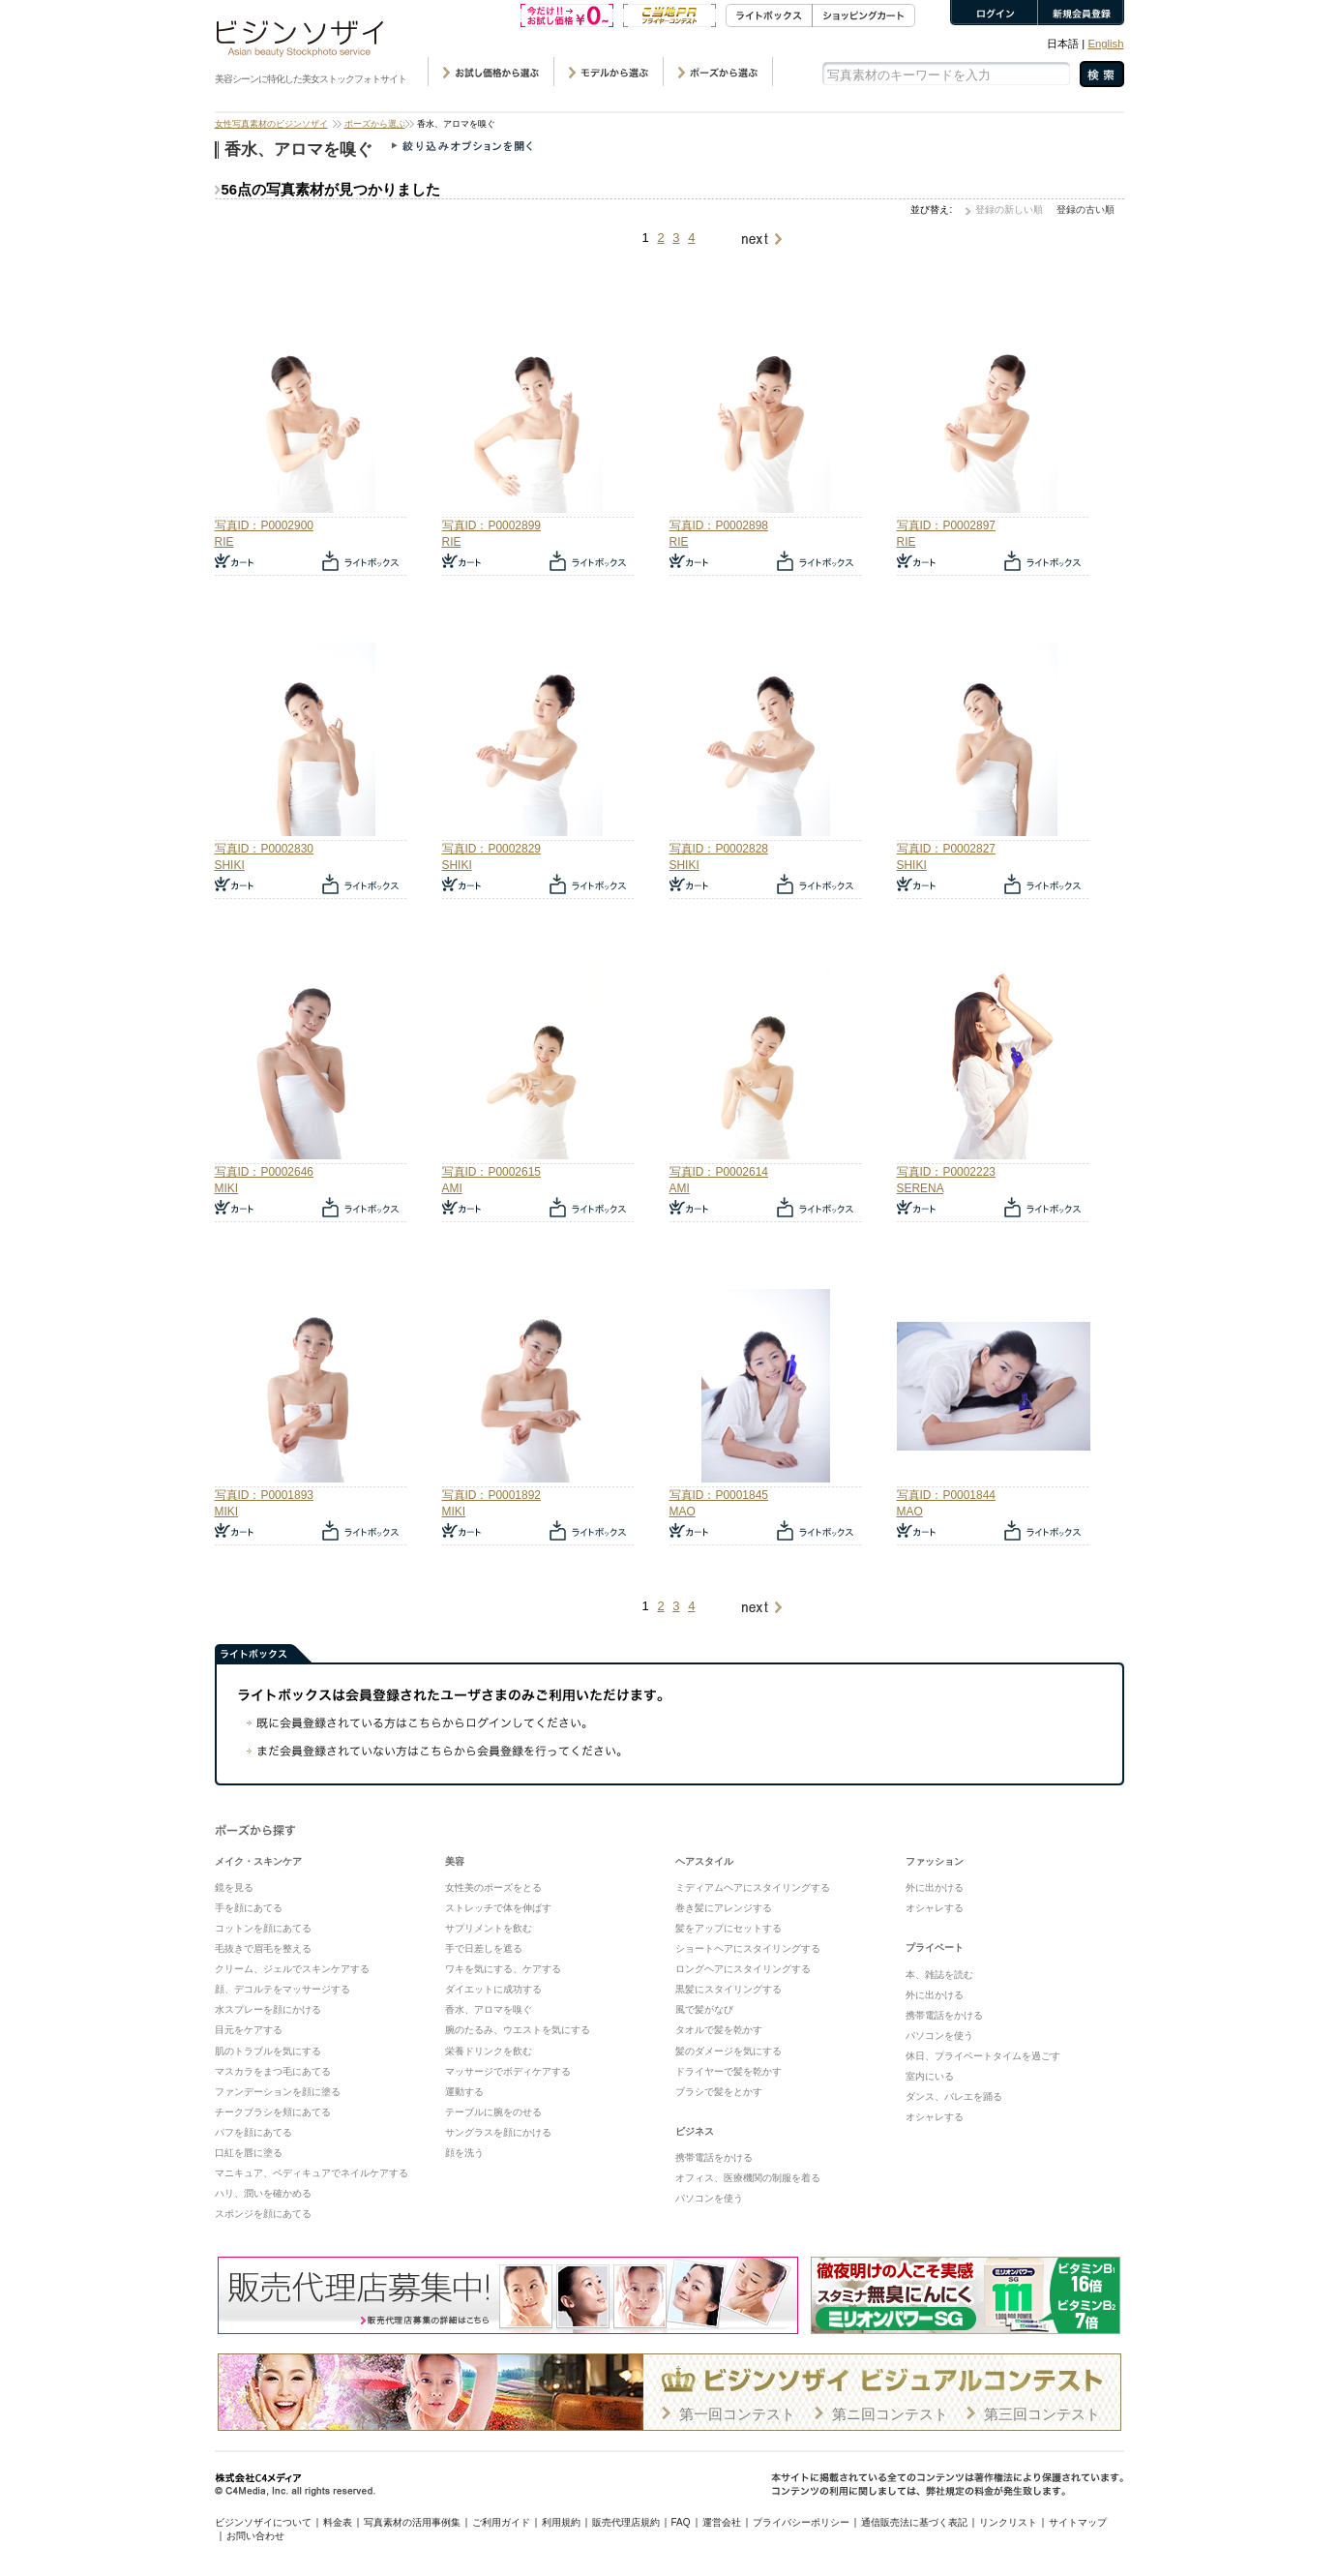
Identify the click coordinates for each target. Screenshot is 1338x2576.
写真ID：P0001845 (718, 1495)
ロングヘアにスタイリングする (743, 1968)
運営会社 (721, 2522)
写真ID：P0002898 (718, 525)
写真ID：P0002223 (946, 1172)
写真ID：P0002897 (946, 525)
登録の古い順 (1085, 209)
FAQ (681, 2522)
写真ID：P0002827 (946, 848)
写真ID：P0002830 (264, 848)
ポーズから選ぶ (374, 124)
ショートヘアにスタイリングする (747, 1948)
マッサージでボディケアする (508, 2071)
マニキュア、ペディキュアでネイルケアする (311, 2173)
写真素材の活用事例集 (412, 2522)
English (1105, 43)
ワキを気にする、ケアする (503, 1968)
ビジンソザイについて (263, 2522)
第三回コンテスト (1042, 2414)
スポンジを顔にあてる (263, 2213)
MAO (682, 1511)
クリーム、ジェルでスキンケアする (292, 1968)
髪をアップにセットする (728, 1928)
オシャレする (935, 1907)
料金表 (337, 2522)
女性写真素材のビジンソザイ (271, 124)
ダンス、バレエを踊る (954, 2096)
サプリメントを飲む (488, 1928)
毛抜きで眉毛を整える (263, 1948)
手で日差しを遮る (483, 1948)
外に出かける (935, 1887)
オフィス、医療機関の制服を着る (747, 2177)
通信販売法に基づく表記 (914, 2522)
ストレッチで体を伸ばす (498, 1907)
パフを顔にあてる (253, 2132)
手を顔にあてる (248, 1907)
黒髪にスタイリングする (728, 1989)
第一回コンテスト (737, 2414)
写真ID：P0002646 (264, 1172)
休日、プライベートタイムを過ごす (983, 2056)
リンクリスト (1008, 2522)
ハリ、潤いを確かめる (263, 2193)
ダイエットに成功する (493, 1989)
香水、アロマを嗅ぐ (488, 2009)
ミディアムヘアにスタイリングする (752, 1887)
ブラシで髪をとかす (718, 2091)
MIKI (227, 1188)
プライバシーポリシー (801, 2522)
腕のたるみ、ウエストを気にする (517, 2029)
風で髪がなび (704, 2009)
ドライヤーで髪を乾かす (728, 2071)
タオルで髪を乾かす (718, 2029)
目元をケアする (248, 2029)
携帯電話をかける (714, 2157)
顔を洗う (464, 2152)
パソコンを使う (709, 2198)
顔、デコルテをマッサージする (282, 1989)
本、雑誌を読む (939, 1974)
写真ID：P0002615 (491, 1172)
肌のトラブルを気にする (268, 2051)
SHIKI (230, 865)
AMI (452, 1188)
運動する (464, 2091)
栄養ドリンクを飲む (488, 2051)
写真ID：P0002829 (491, 848)
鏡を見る (234, 1887)
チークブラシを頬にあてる (273, 2112)
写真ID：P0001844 (946, 1495)
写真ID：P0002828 (718, 848)
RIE (224, 542)
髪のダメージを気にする (728, 2051)
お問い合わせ (255, 2536)
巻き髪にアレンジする (723, 1907)
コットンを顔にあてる (263, 1928)
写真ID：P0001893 (264, 1495)
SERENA (920, 1188)
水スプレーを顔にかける (268, 2009)
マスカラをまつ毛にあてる (273, 2071)
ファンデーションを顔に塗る (278, 2091)
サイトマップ (1078, 2522)
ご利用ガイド (501, 2522)
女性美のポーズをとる (493, 1887)
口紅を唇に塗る (248, 2152)
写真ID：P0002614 (718, 1172)
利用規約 (561, 2522)
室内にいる (930, 2076)
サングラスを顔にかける (498, 2132)
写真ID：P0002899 (491, 525)
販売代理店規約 (626, 2522)
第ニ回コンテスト (890, 2414)
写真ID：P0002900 (264, 525)
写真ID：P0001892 (491, 1495)
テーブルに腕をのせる (493, 2112)
